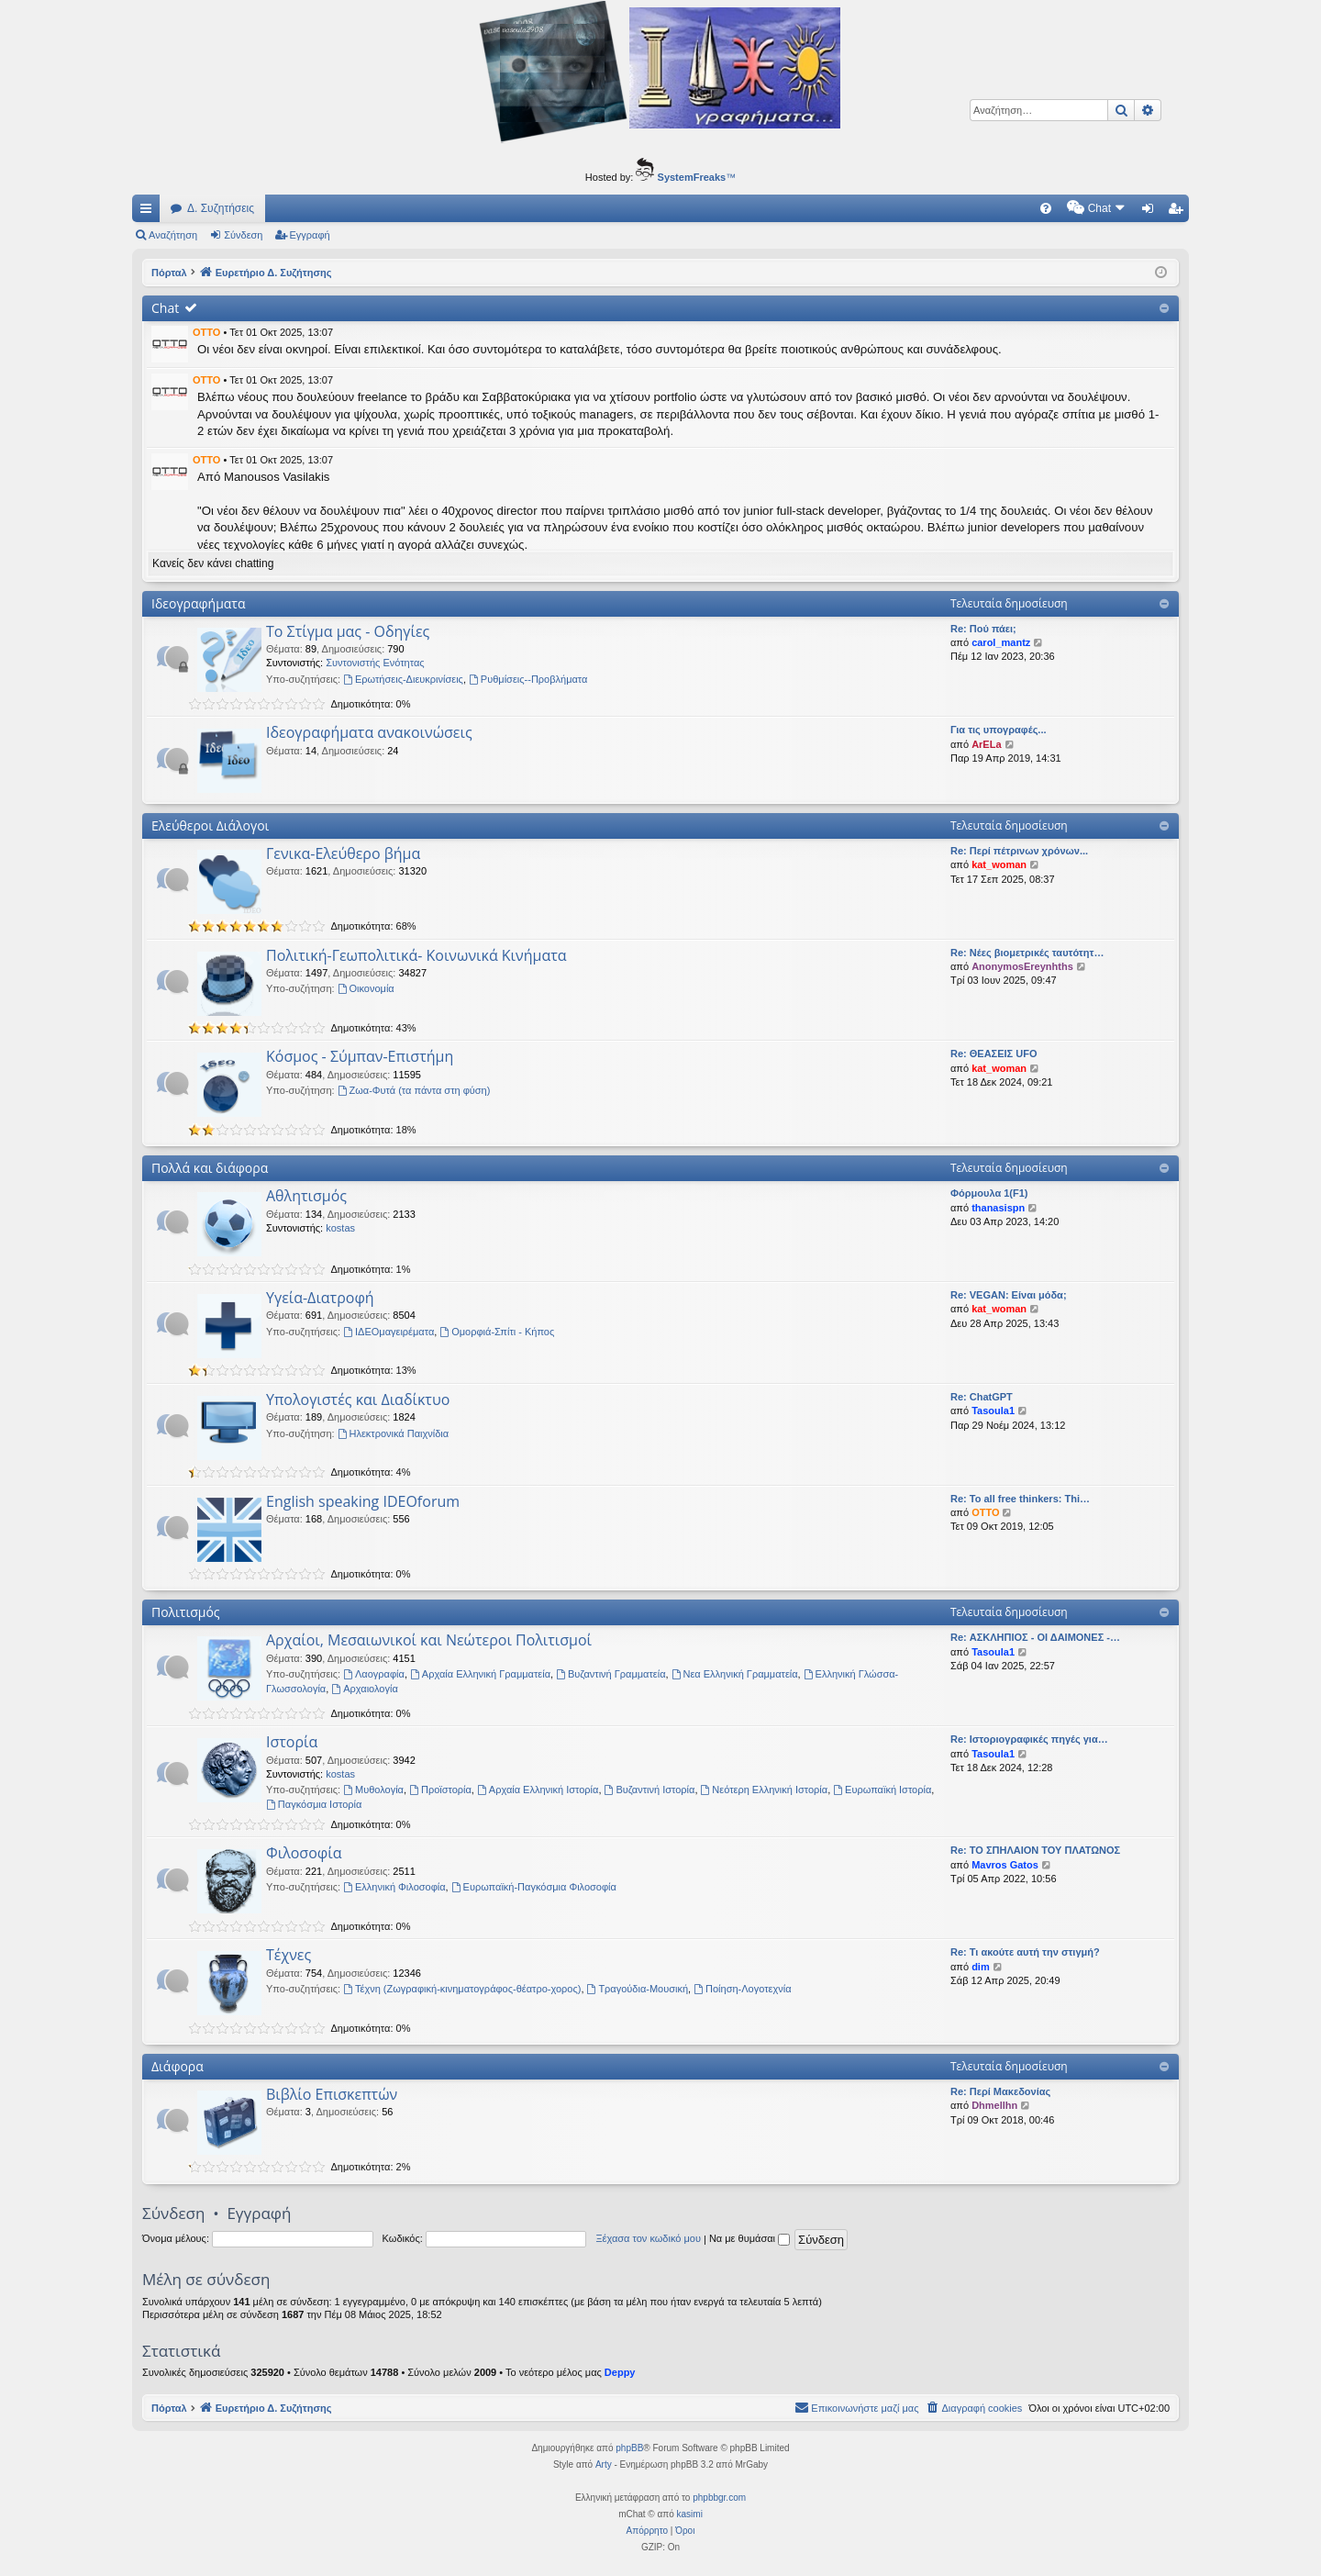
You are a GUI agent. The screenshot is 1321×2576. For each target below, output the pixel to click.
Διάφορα (177, 2066)
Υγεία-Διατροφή (320, 1298)
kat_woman (999, 864)
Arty (603, 2464)
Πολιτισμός (185, 1612)
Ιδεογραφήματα (198, 603)
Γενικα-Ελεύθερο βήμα (343, 853)
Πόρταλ (169, 272)
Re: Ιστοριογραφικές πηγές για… (1029, 1739)
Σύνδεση (243, 234)
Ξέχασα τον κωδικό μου (648, 2238)
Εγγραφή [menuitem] (1179, 212)
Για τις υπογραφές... (998, 729)
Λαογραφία (374, 1673)
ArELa (986, 744)
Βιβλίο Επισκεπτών (331, 2094)
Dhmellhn (994, 2105)
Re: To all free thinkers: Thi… (1020, 1498)
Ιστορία (291, 1742)
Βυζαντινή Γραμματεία (610, 1673)
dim (980, 1966)
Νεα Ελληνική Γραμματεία (735, 1673)
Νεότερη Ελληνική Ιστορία (764, 1789)
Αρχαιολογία (364, 1688)
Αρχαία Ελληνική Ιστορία (537, 1789)
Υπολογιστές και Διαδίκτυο (358, 1399)
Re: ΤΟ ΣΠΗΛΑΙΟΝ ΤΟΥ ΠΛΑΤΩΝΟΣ (1035, 1850)
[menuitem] (890, 208)
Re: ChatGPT (981, 1396)
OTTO (206, 332)
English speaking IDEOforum (363, 1501)
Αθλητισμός (306, 1196)
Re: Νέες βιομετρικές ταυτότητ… (1027, 952)
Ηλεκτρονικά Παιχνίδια (394, 1433)
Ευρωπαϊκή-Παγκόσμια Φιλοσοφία (533, 1886)
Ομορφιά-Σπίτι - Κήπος (496, 1331)
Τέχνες (288, 1955)
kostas (340, 1227)
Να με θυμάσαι (749, 2238)
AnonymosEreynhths (1022, 966)
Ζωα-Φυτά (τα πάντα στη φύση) (414, 1090)
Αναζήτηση (173, 234)
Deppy (620, 2372)
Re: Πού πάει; (983, 628)
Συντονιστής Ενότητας (375, 662)
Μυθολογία (373, 1789)
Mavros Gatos (1004, 1864)
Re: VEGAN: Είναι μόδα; (1008, 1294)
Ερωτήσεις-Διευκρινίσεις (403, 679)
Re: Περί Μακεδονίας (1000, 2091)
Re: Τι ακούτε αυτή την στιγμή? (1025, 1951)
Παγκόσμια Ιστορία (313, 1804)
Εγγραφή (310, 234)
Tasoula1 (993, 1410)
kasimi (690, 2514)
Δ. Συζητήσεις (220, 208)
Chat (165, 308)
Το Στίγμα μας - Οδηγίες (347, 631)
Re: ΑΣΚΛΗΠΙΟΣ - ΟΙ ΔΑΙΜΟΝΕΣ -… (1035, 1637)
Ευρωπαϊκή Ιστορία (882, 1789)
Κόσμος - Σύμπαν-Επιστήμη (359, 1056)
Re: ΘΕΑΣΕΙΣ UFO (994, 1053)
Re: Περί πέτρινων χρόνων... (1019, 850)
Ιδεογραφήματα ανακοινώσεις (369, 732)
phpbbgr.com (719, 2497)
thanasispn (998, 1207)
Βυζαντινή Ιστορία (650, 1789)
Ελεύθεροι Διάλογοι (210, 825)
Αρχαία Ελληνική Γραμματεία (480, 1673)
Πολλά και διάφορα (209, 1167)
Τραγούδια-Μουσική (638, 1988)
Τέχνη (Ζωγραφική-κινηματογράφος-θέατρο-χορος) (462, 1988)
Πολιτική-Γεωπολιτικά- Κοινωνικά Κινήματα (416, 955)
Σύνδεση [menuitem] (1151, 212)
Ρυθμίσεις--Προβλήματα (528, 679)
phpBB (629, 2448)
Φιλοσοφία (303, 1853)
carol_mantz (1000, 642)
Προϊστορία (440, 1789)
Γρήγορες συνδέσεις (149, 212)
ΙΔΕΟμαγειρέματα (388, 1331)
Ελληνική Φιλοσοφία (394, 1886)
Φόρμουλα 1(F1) (989, 1193)
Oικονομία (366, 988)
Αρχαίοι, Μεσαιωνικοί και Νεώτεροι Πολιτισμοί (429, 1640)
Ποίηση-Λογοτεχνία (742, 1988)
